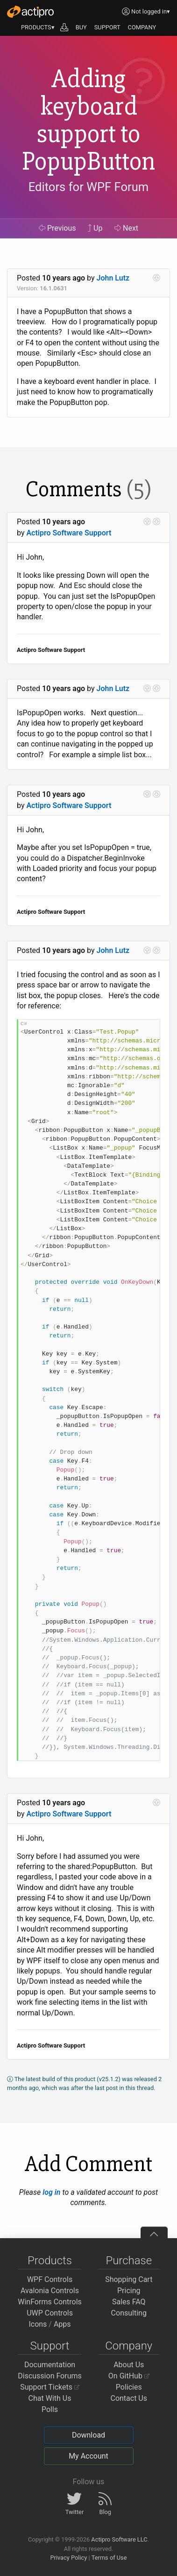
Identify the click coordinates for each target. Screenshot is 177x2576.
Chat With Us (49, 2398)
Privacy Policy (68, 2557)
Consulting (129, 2313)
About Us (128, 2364)
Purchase (129, 2260)
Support (50, 2345)
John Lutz (113, 278)
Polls (50, 2409)
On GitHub (128, 2375)
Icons (37, 2324)
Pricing (129, 2290)
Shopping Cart (128, 2279)
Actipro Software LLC (119, 2539)
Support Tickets (49, 2387)
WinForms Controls (50, 2301)
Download (88, 2435)
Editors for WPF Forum (88, 187)
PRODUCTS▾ (38, 27)
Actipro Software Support (68, 532)
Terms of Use (109, 2557)
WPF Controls (49, 2279)
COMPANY (142, 27)
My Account (88, 2456)
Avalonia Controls (50, 2290)
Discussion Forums (50, 2375)
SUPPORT (107, 27)
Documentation (49, 2364)
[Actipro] (30, 11)
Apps (62, 2324)
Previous (57, 228)
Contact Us (128, 2398)
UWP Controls (50, 2313)
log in (51, 2192)
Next (126, 228)
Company (128, 2345)
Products (50, 2260)
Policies (129, 2387)
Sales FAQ (129, 2301)
